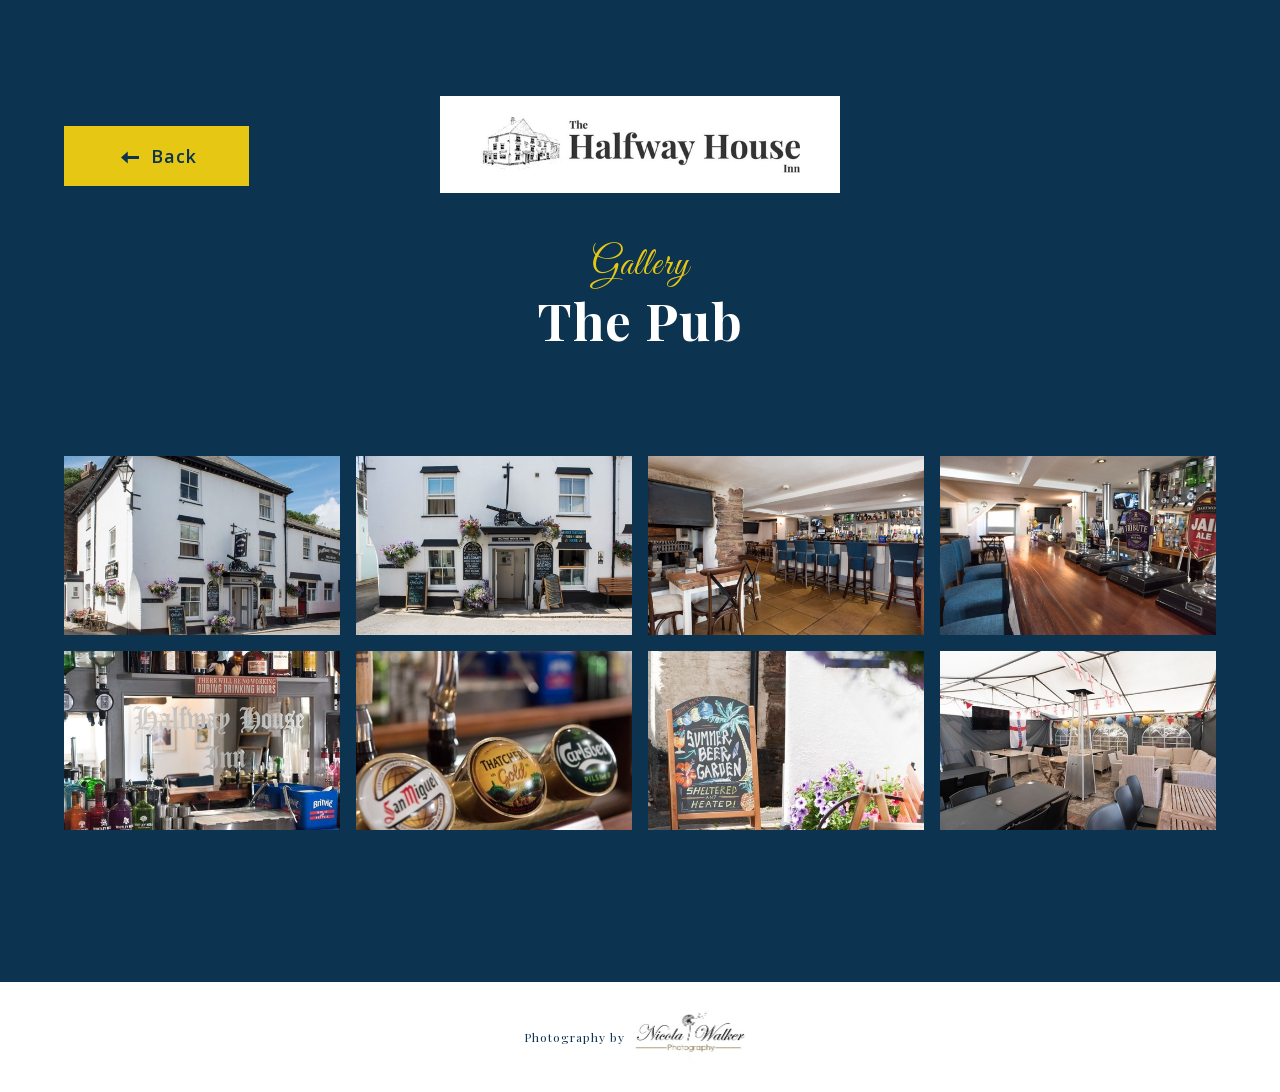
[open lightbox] (202, 545)
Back (159, 156)
